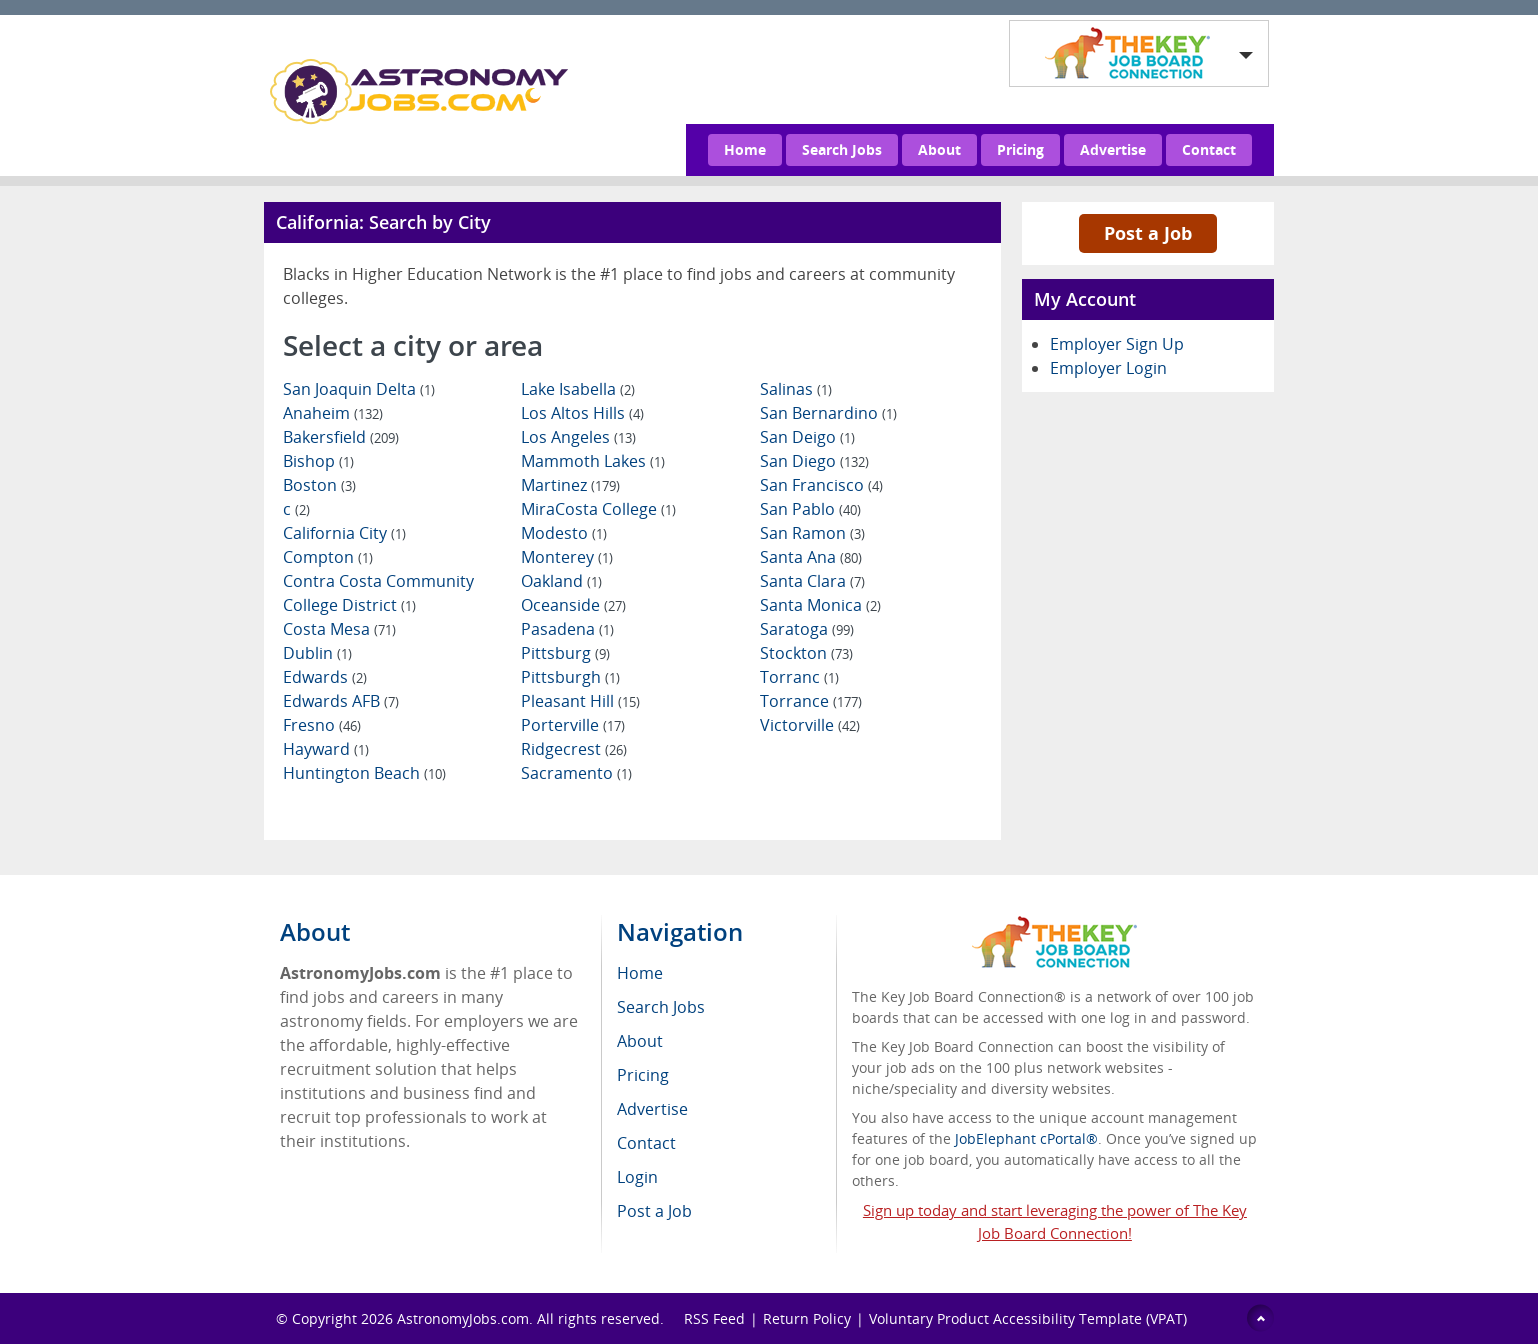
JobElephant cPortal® (1026, 1138)
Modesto (564, 533)
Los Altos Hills (582, 413)
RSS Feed (714, 1318)
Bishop (318, 461)
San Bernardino (828, 413)
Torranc (799, 677)
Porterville (573, 725)
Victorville (810, 725)
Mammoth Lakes (593, 461)
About (939, 149)
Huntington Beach (364, 773)
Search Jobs (842, 149)
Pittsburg (565, 653)
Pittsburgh (570, 677)
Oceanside (573, 605)
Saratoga (807, 629)
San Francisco (821, 485)
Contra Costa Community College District (378, 593)
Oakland (561, 581)
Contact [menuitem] (646, 1143)
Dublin (317, 653)
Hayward (326, 749)
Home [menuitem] (640, 973)
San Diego (814, 461)
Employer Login (1108, 368)
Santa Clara (812, 581)
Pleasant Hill (580, 701)
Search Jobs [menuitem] (661, 1007)
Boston (319, 485)
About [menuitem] (640, 1041)
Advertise (1113, 149)
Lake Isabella (578, 389)
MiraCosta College (598, 509)
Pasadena (567, 629)
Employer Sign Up (1117, 344)
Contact (1209, 149)
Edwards (325, 677)
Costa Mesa (339, 629)
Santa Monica (820, 605)
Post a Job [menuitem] (654, 1211)
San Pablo (810, 509)
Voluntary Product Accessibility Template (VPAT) (1028, 1318)
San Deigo (807, 437)
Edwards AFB (341, 701)
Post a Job (1148, 233)
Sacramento (576, 773)
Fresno (322, 725)
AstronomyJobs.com (463, 1318)
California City (344, 533)
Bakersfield (341, 437)
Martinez (570, 485)
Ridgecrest (574, 749)
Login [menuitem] (637, 1177)
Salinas (796, 389)
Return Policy (807, 1318)
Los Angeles (578, 437)
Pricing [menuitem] (643, 1075)
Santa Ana (811, 557)
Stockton (806, 653)
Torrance (811, 701)
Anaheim (333, 413)
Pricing (1020, 149)
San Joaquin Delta (359, 389)
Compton (328, 557)
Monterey (567, 557)
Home (745, 149)
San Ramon (812, 533)
